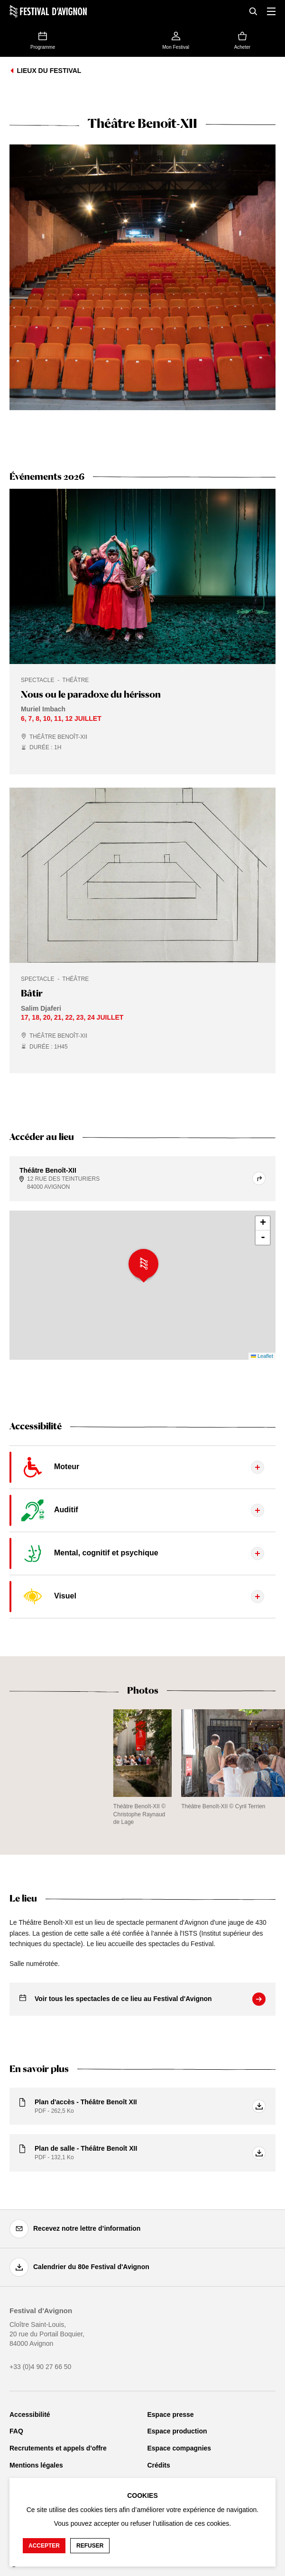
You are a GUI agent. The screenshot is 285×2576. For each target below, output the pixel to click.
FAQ (16, 2431)
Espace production (177, 2431)
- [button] (263, 1237)
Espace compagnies (179, 2448)
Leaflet (262, 1356)
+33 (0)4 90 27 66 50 (40, 2366)
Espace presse (170, 2414)
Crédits (158, 2465)
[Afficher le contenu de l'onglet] (142, 1467)
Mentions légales (36, 2465)
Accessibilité (29, 2414)
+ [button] (263, 1223)
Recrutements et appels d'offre (58, 2448)
